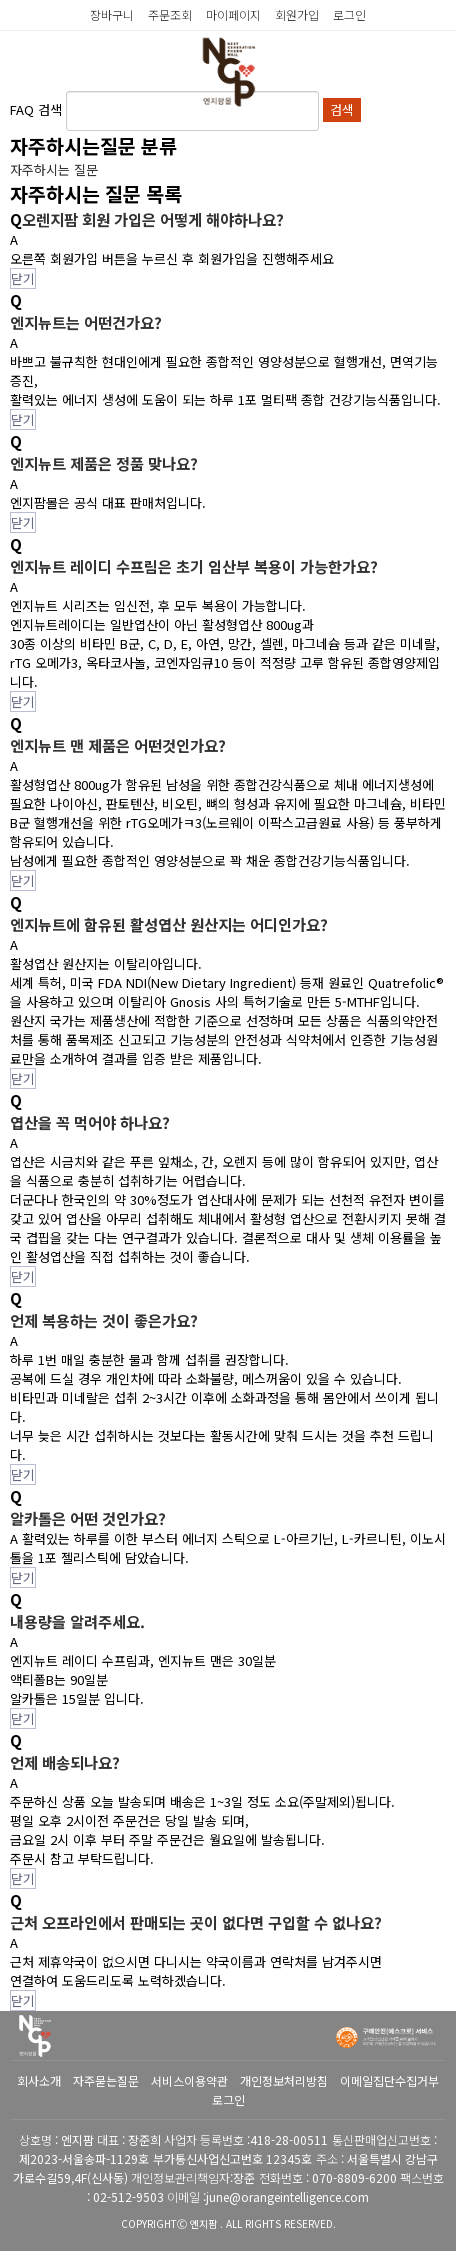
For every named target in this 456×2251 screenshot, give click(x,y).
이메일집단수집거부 (389, 2080)
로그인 (349, 14)
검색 (342, 109)
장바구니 (112, 14)
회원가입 (297, 14)
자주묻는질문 (106, 2080)
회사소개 (39, 2080)
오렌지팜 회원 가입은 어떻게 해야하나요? (153, 219)
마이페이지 (233, 14)
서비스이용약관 (189, 2080)
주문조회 (170, 14)
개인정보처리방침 (284, 2080)
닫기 (23, 278)
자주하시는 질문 (54, 169)
